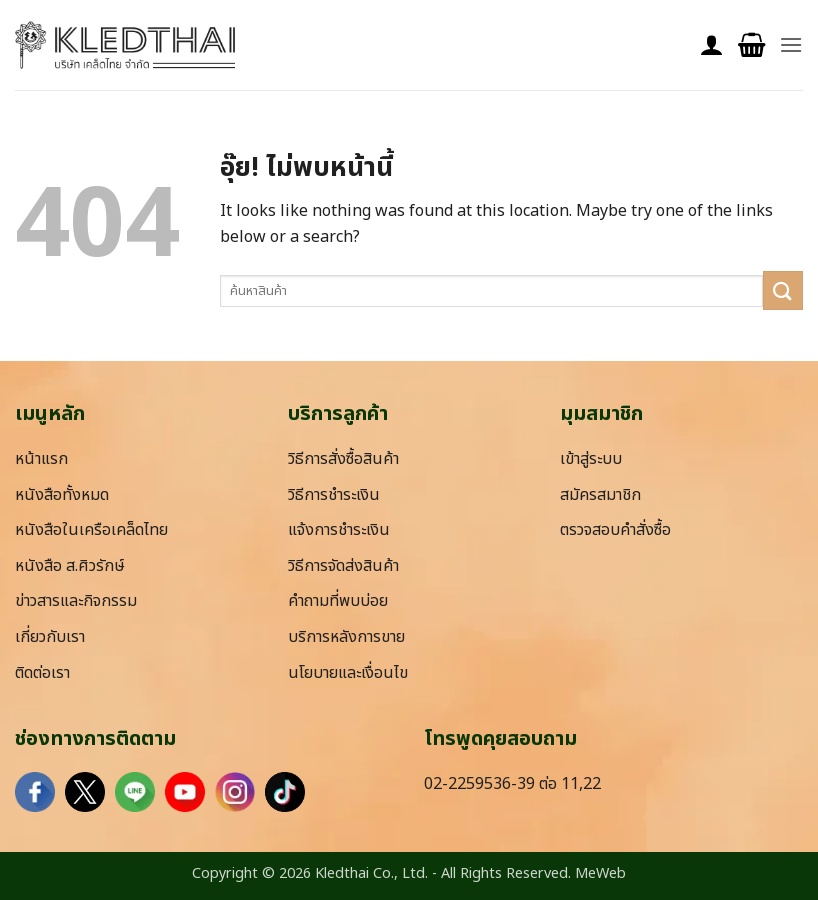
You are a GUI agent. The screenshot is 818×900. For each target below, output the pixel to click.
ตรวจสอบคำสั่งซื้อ (615, 530)
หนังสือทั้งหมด (62, 495)
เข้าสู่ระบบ (591, 459)
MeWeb (600, 873)
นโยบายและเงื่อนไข (348, 673)
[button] (751, 45)
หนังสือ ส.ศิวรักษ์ (70, 566)
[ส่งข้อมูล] (783, 290)
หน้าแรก (41, 459)
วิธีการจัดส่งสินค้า (343, 566)
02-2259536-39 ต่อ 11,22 (512, 784)
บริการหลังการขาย (346, 637)
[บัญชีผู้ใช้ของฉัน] (712, 45)
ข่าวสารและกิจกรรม (76, 601)
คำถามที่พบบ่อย (338, 601)
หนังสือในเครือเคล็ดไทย (91, 530)
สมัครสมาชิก (600, 495)
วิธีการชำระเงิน (334, 495)
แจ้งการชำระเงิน (339, 530)
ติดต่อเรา (42, 673)
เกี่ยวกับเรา (50, 637)
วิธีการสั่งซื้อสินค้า (343, 459)
